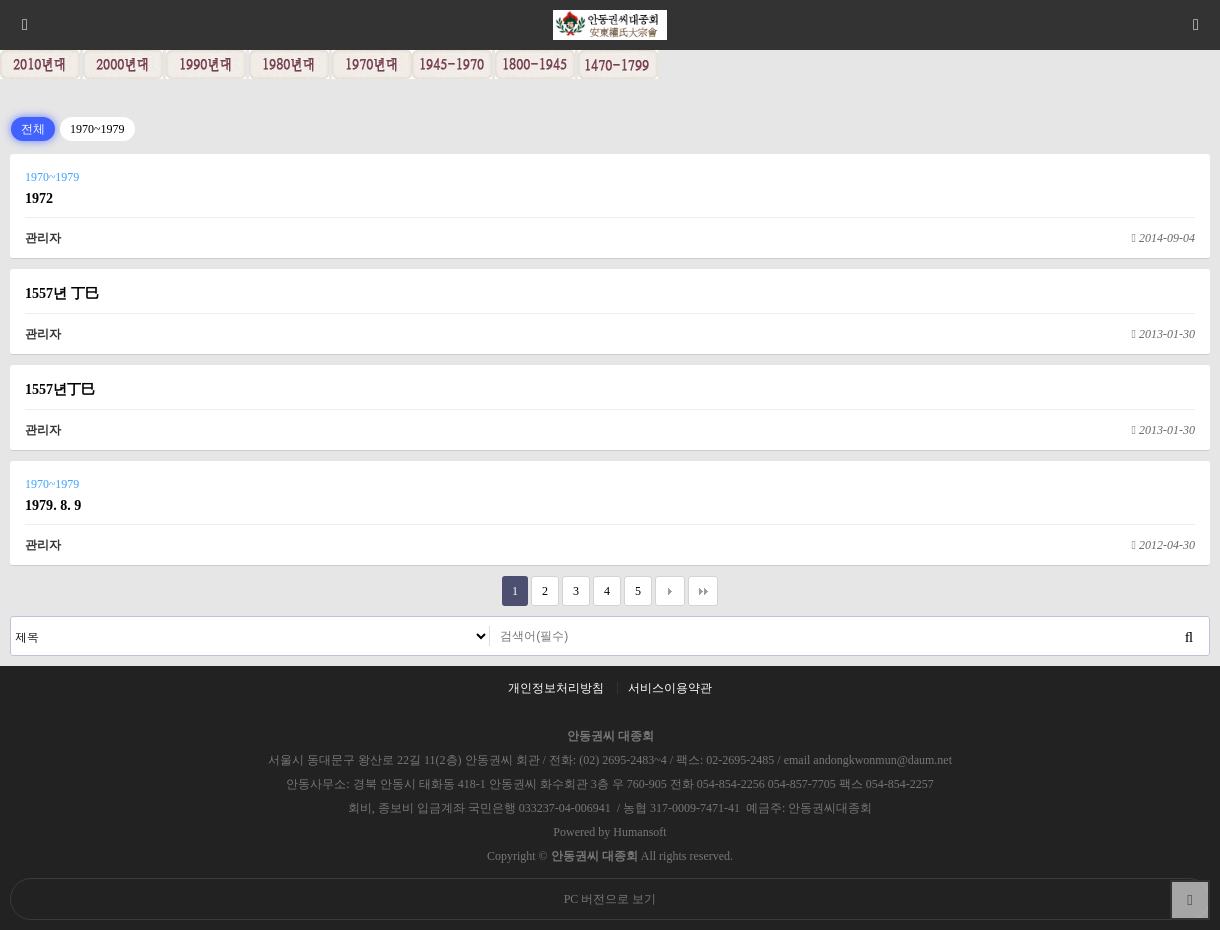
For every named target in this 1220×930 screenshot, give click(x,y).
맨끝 (703, 591)
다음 (670, 591)
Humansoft (639, 832)
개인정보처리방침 (556, 688)
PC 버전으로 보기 (610, 899)
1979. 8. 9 (53, 505)
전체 (33, 129)
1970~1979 (97, 129)
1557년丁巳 (60, 389)
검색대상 (11, 617)
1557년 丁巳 (62, 293)
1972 (39, 198)
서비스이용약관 (670, 688)
